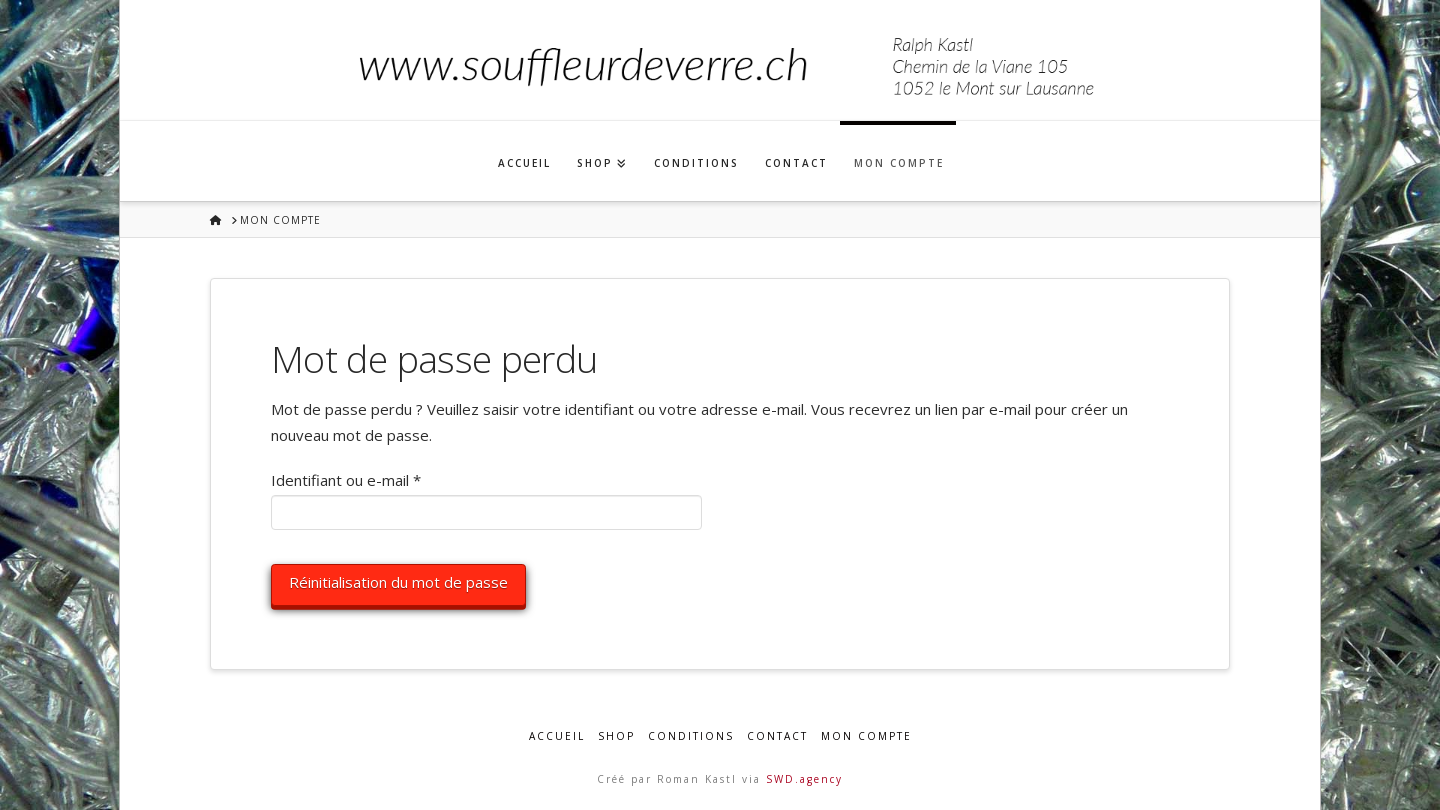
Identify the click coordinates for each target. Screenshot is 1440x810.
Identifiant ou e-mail (384, 479)
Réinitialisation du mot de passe (398, 582)
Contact (777, 736)
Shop (616, 736)
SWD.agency (804, 779)
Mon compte (866, 736)
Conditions (691, 736)
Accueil (557, 736)
